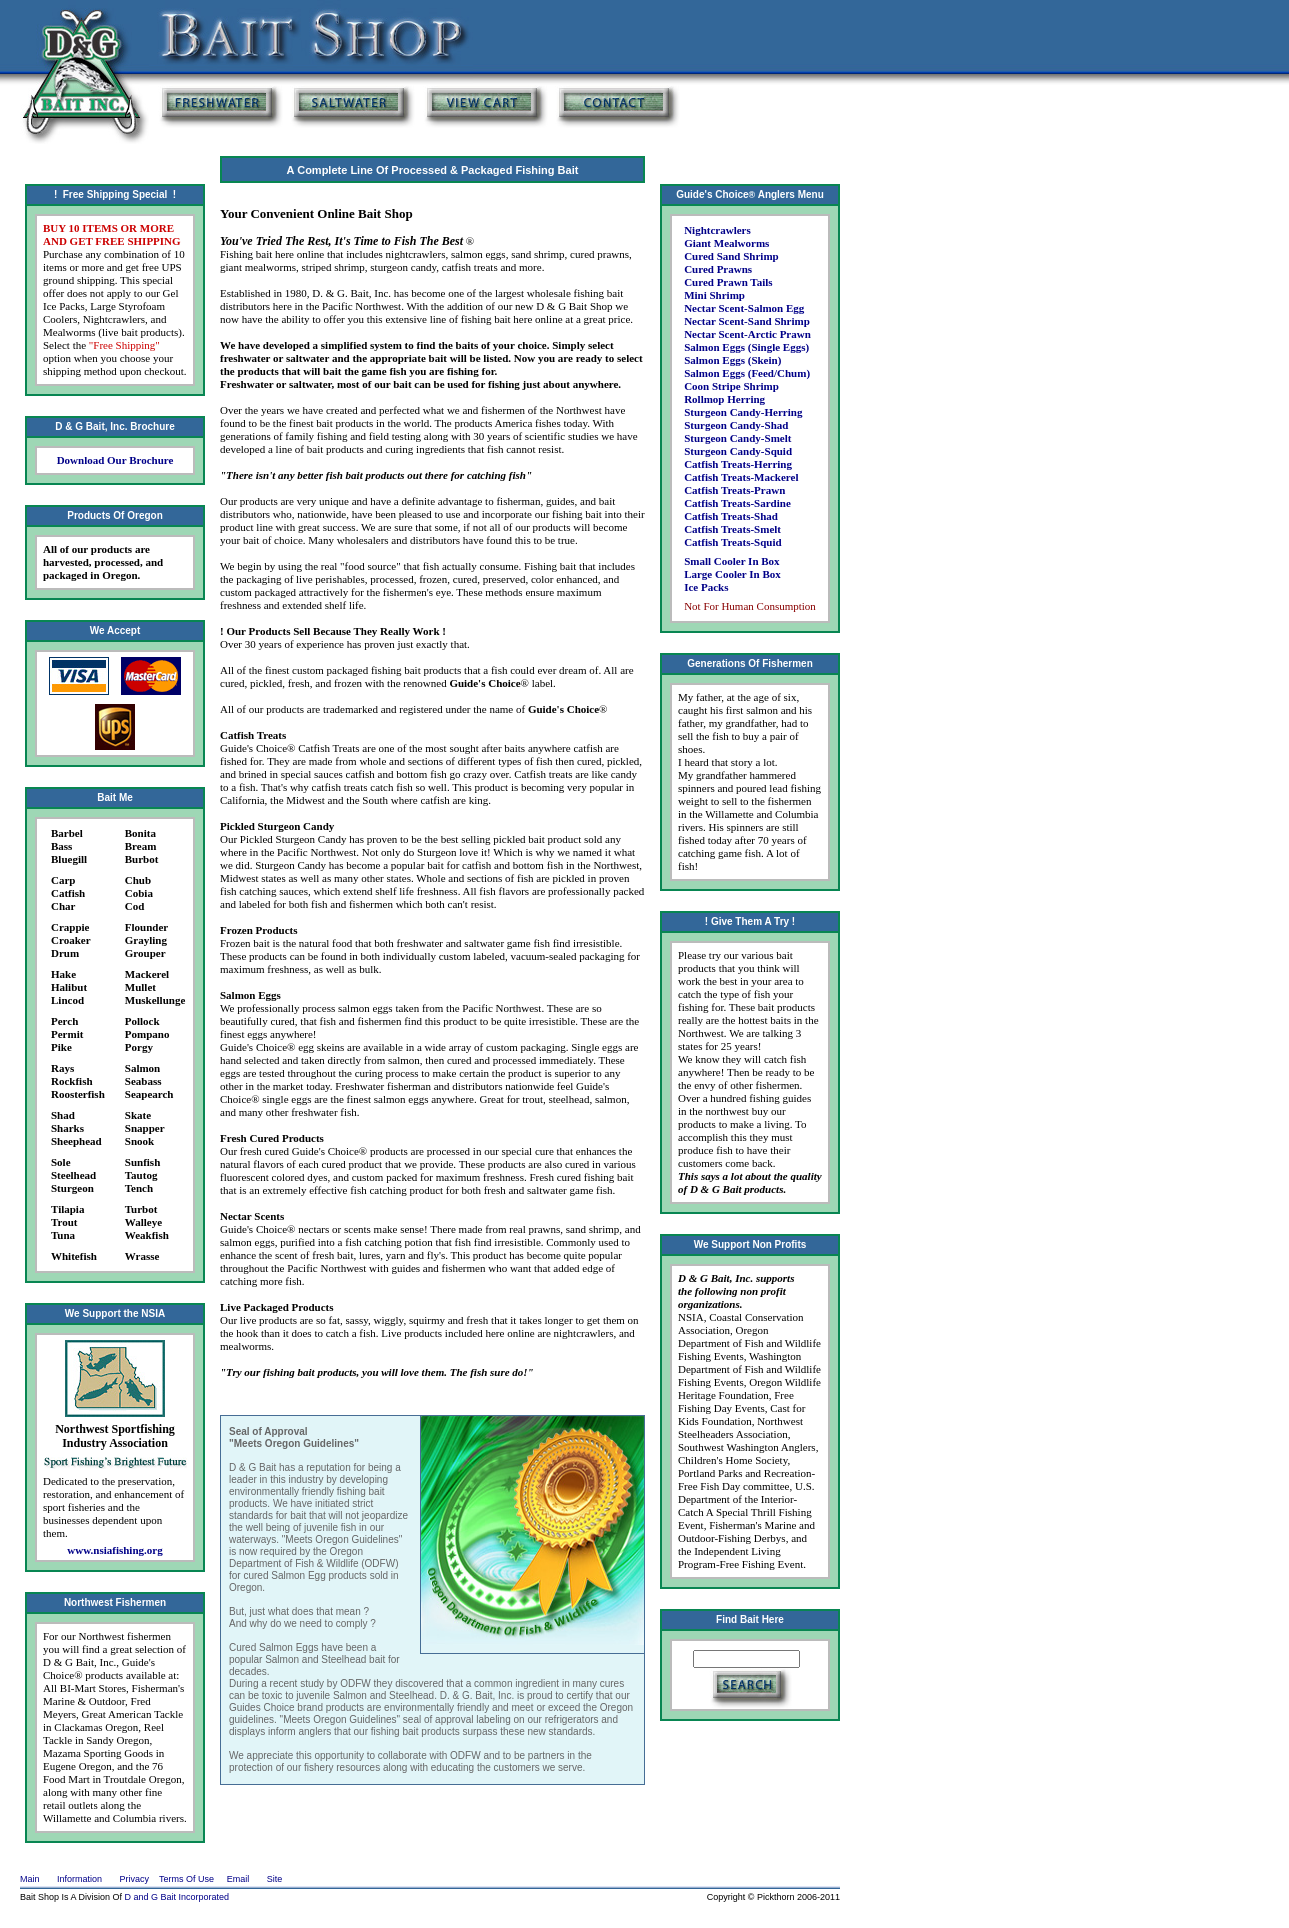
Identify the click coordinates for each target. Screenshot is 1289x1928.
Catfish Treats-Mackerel (741, 477)
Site (275, 1879)
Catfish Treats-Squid (733, 542)
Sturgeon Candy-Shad (736, 425)
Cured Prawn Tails (728, 282)
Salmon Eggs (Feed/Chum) (747, 373)
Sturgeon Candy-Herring (743, 412)
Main (30, 1879)
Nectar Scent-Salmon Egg (744, 308)
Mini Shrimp (714, 295)
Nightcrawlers (717, 230)
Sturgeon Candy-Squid (738, 451)
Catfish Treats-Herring (738, 464)
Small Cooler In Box (731, 561)
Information (79, 1879)
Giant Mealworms (726, 243)
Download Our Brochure (115, 460)
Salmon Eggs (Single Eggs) (746, 347)
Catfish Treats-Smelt (732, 529)
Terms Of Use (186, 1879)
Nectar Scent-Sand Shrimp (747, 321)
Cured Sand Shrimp (731, 256)
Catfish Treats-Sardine (737, 503)
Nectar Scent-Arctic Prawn (747, 334)
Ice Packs (706, 587)
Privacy (135, 1879)
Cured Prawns (718, 269)
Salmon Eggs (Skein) (732, 360)
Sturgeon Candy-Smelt (737, 438)
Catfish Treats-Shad (731, 516)
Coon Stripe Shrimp (731, 386)
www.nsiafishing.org (114, 1550)
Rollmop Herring (724, 399)
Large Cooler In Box (732, 574)
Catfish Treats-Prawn (734, 490)
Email (238, 1879)
